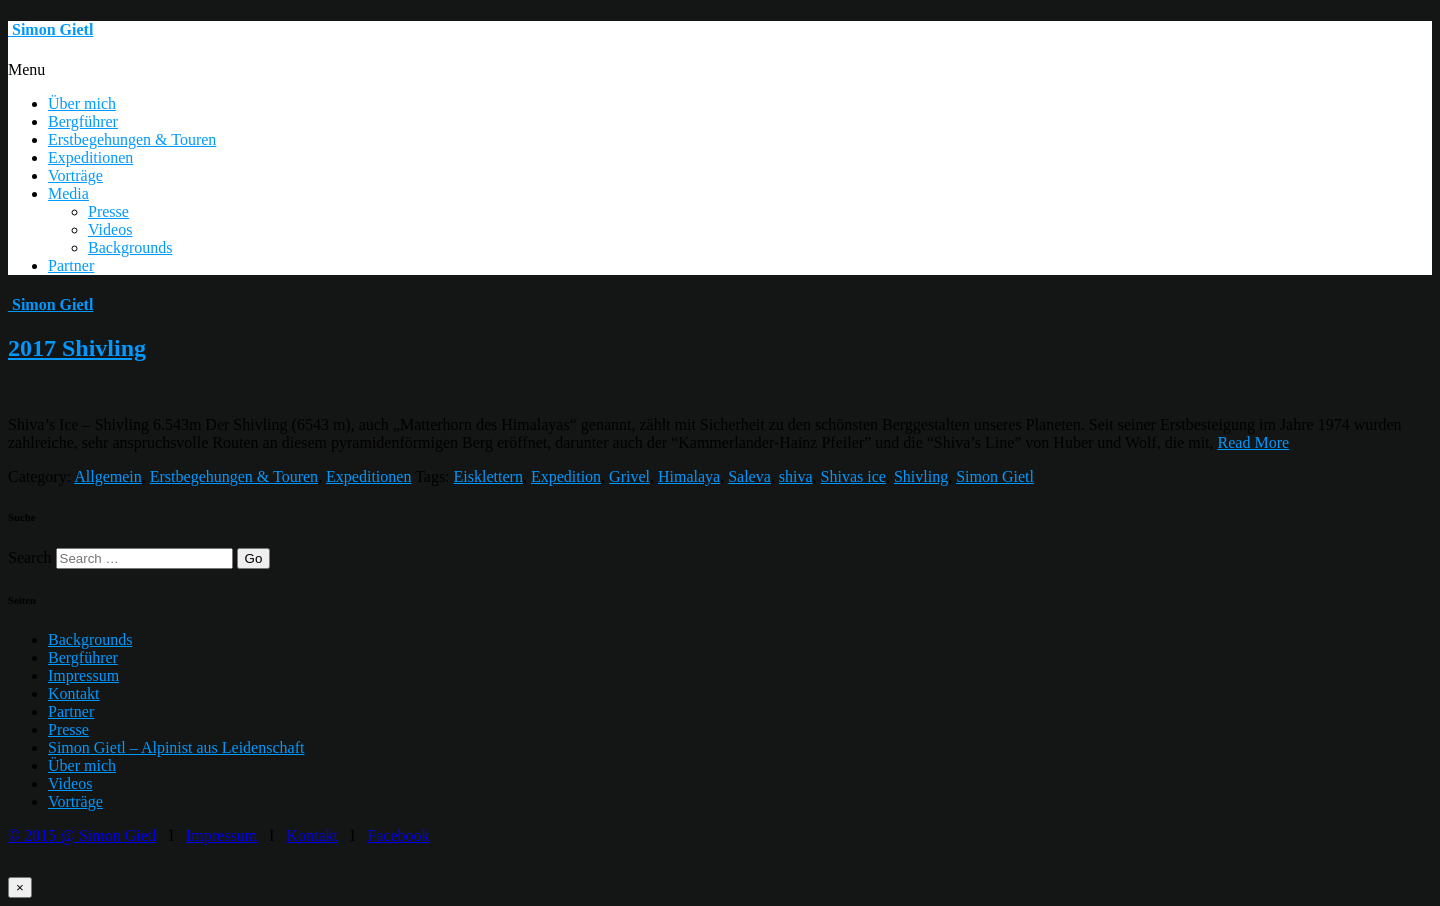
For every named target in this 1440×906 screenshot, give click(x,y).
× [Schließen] (20, 887)
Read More (1254, 442)
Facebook (398, 835)
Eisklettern (488, 476)
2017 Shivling (77, 348)
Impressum (83, 675)
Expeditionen (90, 157)
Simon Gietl (995, 476)
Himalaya (689, 476)
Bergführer (83, 121)
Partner (71, 265)
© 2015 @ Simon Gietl (82, 835)
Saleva (749, 476)
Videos (110, 229)
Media (68, 193)
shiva (796, 476)
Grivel (629, 476)
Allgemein (108, 476)
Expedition (566, 476)
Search (30, 557)
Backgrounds (130, 247)
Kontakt (74, 693)
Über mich (82, 103)
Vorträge (75, 175)
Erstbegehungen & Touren (132, 139)
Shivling (921, 476)
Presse (108, 211)
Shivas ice (853, 476)
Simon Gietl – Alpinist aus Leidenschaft (176, 747)
